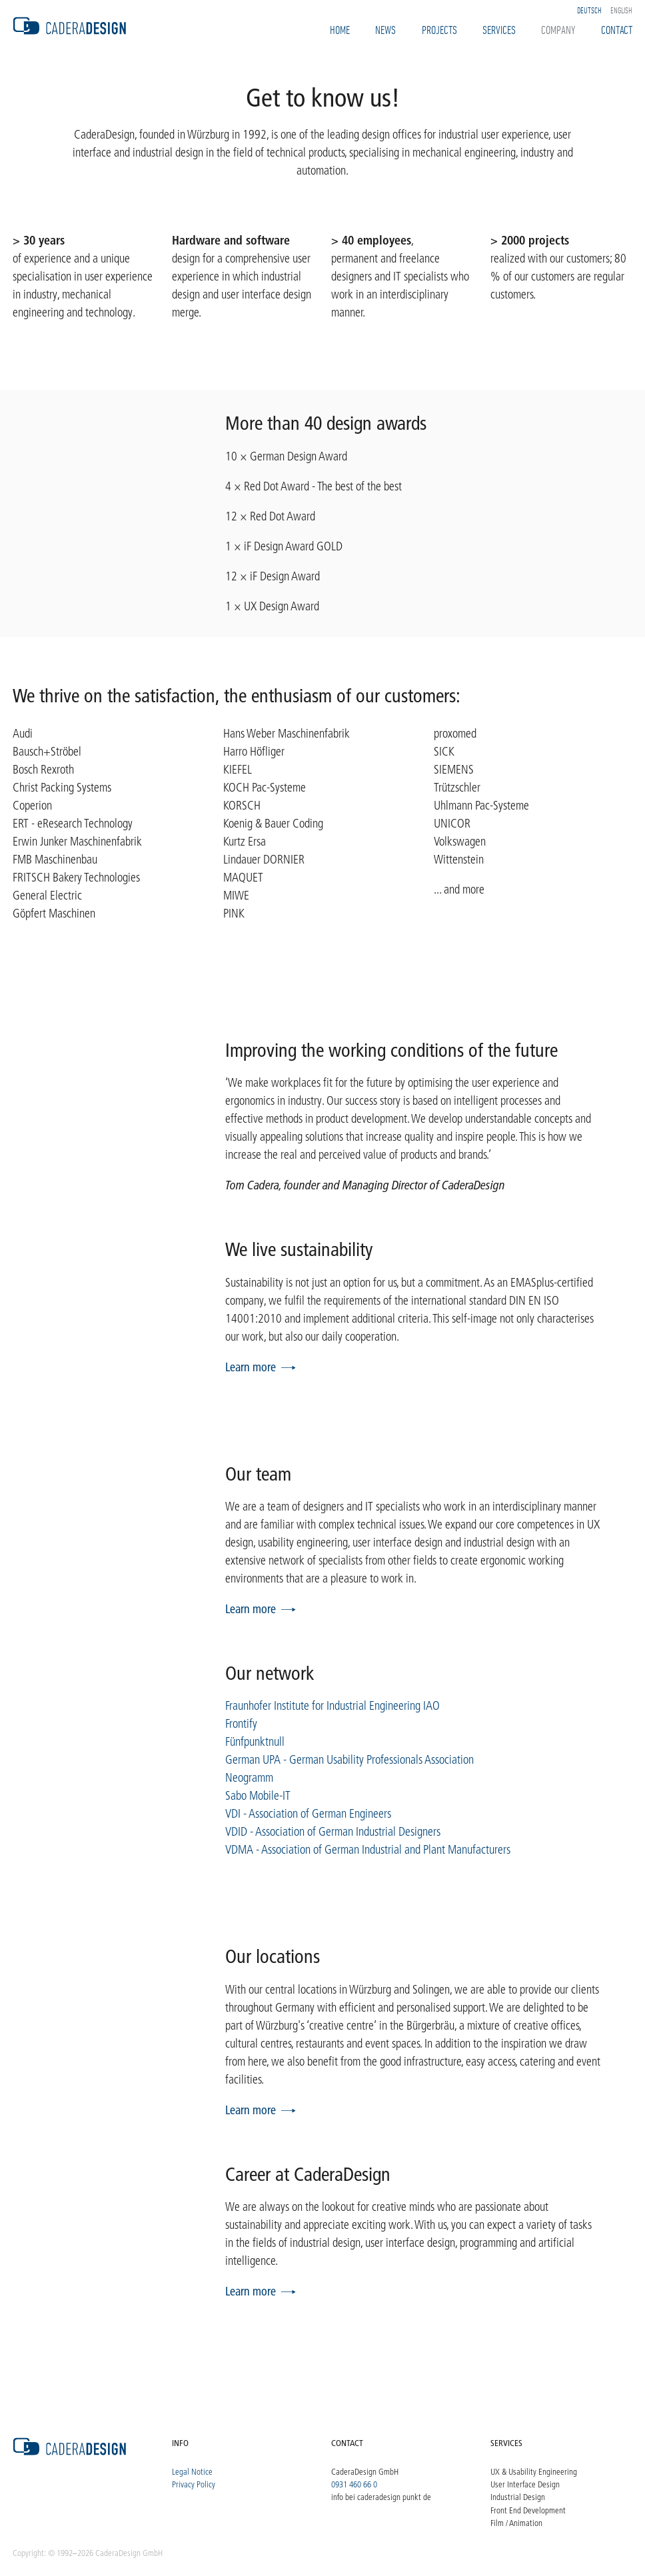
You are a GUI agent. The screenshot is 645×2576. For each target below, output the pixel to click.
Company (558, 29)
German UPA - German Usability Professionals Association (349, 1759)
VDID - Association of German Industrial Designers (332, 1831)
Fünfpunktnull (255, 1741)
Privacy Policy (193, 2484)
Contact (616, 29)
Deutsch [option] (589, 10)
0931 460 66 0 (354, 2484)
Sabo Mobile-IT (258, 1795)
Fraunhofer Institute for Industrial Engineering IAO (332, 1705)
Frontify (241, 1723)
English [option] (621, 10)
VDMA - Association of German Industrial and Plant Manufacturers (367, 1849)
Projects (439, 29)
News (385, 29)
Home (340, 29)
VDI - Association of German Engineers (308, 1813)
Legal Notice (192, 2471)
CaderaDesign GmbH (364, 2471)
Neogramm (249, 1777)
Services (499, 29)
